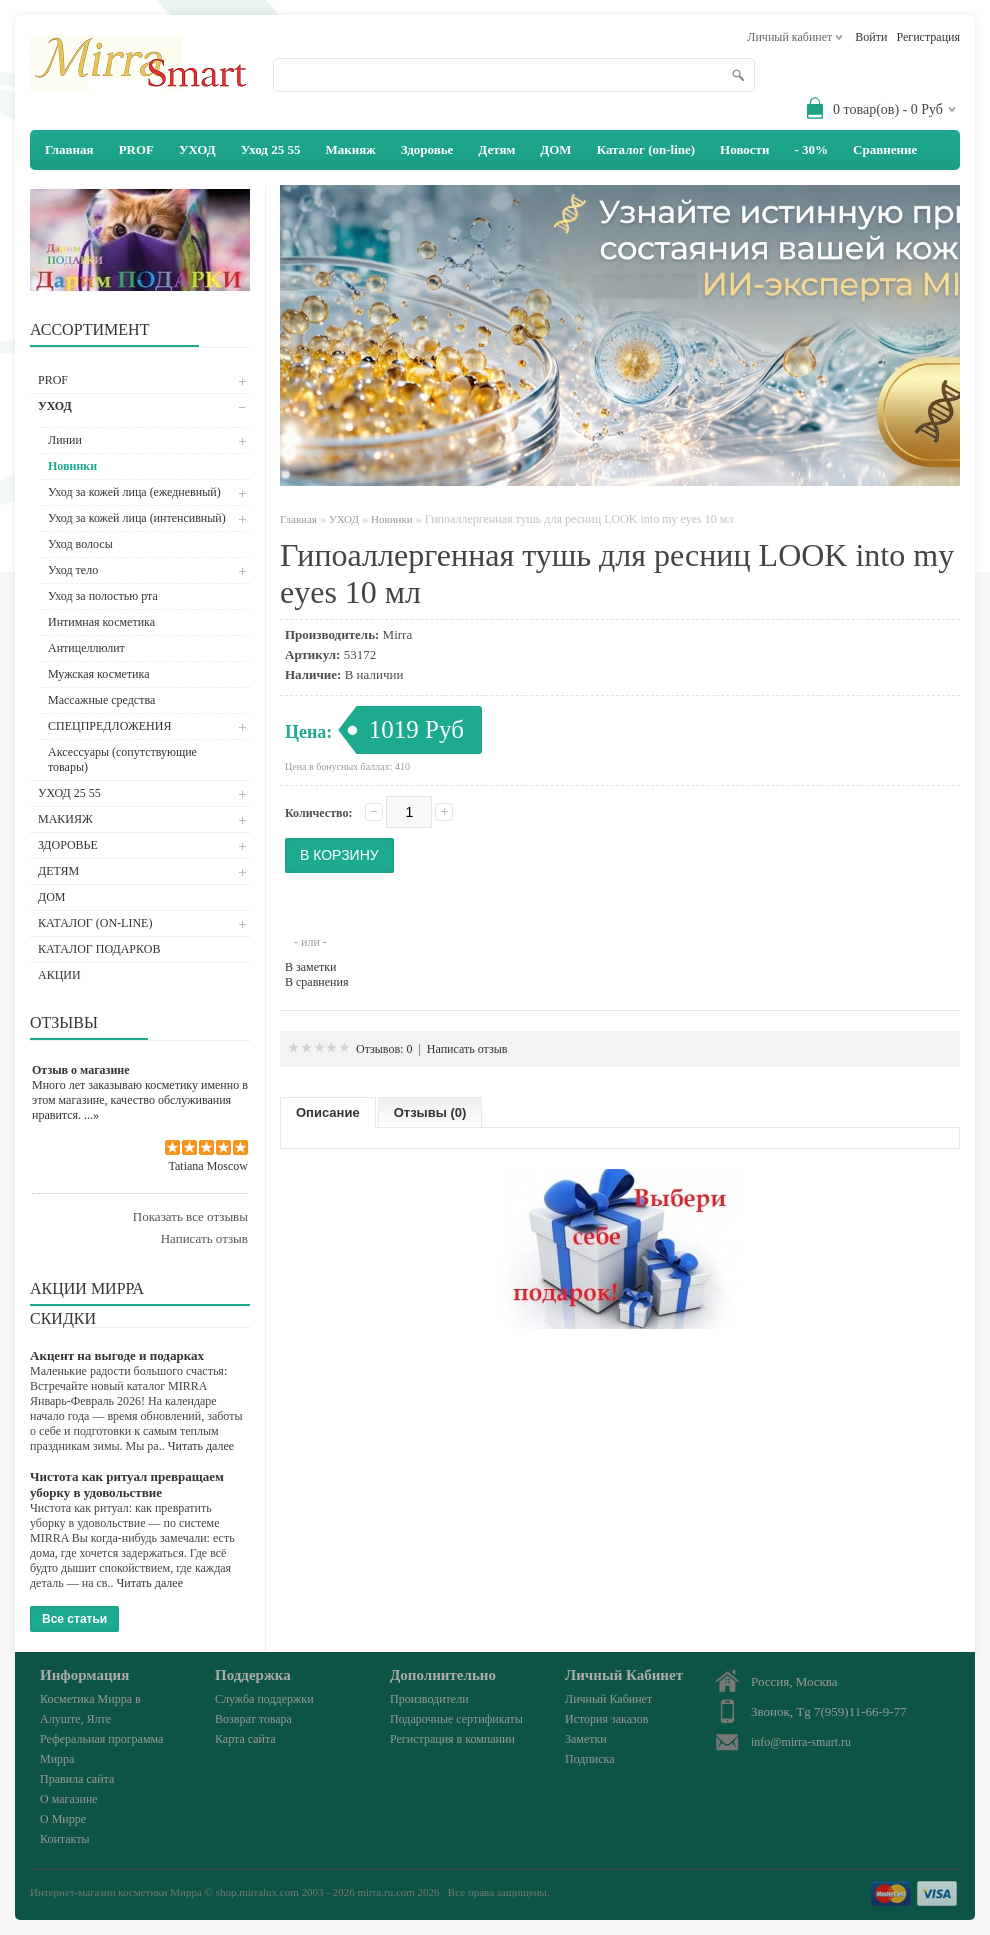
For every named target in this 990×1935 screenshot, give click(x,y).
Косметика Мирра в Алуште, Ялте (90, 1709)
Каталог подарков (99, 949)
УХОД (197, 149)
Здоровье (427, 149)
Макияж (350, 149)
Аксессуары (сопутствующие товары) (122, 759)
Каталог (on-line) (646, 149)
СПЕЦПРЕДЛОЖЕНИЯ (109, 726)
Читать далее (201, 1446)
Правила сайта (77, 1779)
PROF (136, 149)
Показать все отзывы (190, 1216)
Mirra (398, 634)
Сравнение (885, 149)
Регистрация (928, 37)
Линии (65, 440)
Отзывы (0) (430, 1112)
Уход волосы (80, 544)
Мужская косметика (99, 674)
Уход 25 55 (271, 149)
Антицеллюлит (86, 648)
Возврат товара (253, 1719)
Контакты (65, 1839)
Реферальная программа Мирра (101, 1749)
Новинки (72, 466)
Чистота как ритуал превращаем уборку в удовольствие (127, 1484)
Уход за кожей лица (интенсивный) (137, 518)
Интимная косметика (101, 622)
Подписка (590, 1759)
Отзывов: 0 (384, 1049)
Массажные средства (101, 700)
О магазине (69, 1799)
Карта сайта (245, 1739)
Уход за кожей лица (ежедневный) (134, 492)
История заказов (606, 1719)
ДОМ (555, 149)
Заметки (586, 1739)
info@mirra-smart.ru (801, 1742)
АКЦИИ (59, 975)
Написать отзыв (204, 1238)
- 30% (811, 149)
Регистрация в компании (452, 1739)
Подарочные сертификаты (456, 1719)
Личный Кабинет (608, 1699)
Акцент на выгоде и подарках (117, 1355)
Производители (429, 1699)
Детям (496, 149)
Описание (328, 1112)
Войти (871, 37)
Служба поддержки (264, 1699)
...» (91, 1115)
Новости (744, 149)
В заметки (311, 967)
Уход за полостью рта (103, 596)
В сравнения (316, 982)
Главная (298, 519)
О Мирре (63, 1819)
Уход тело (73, 570)
